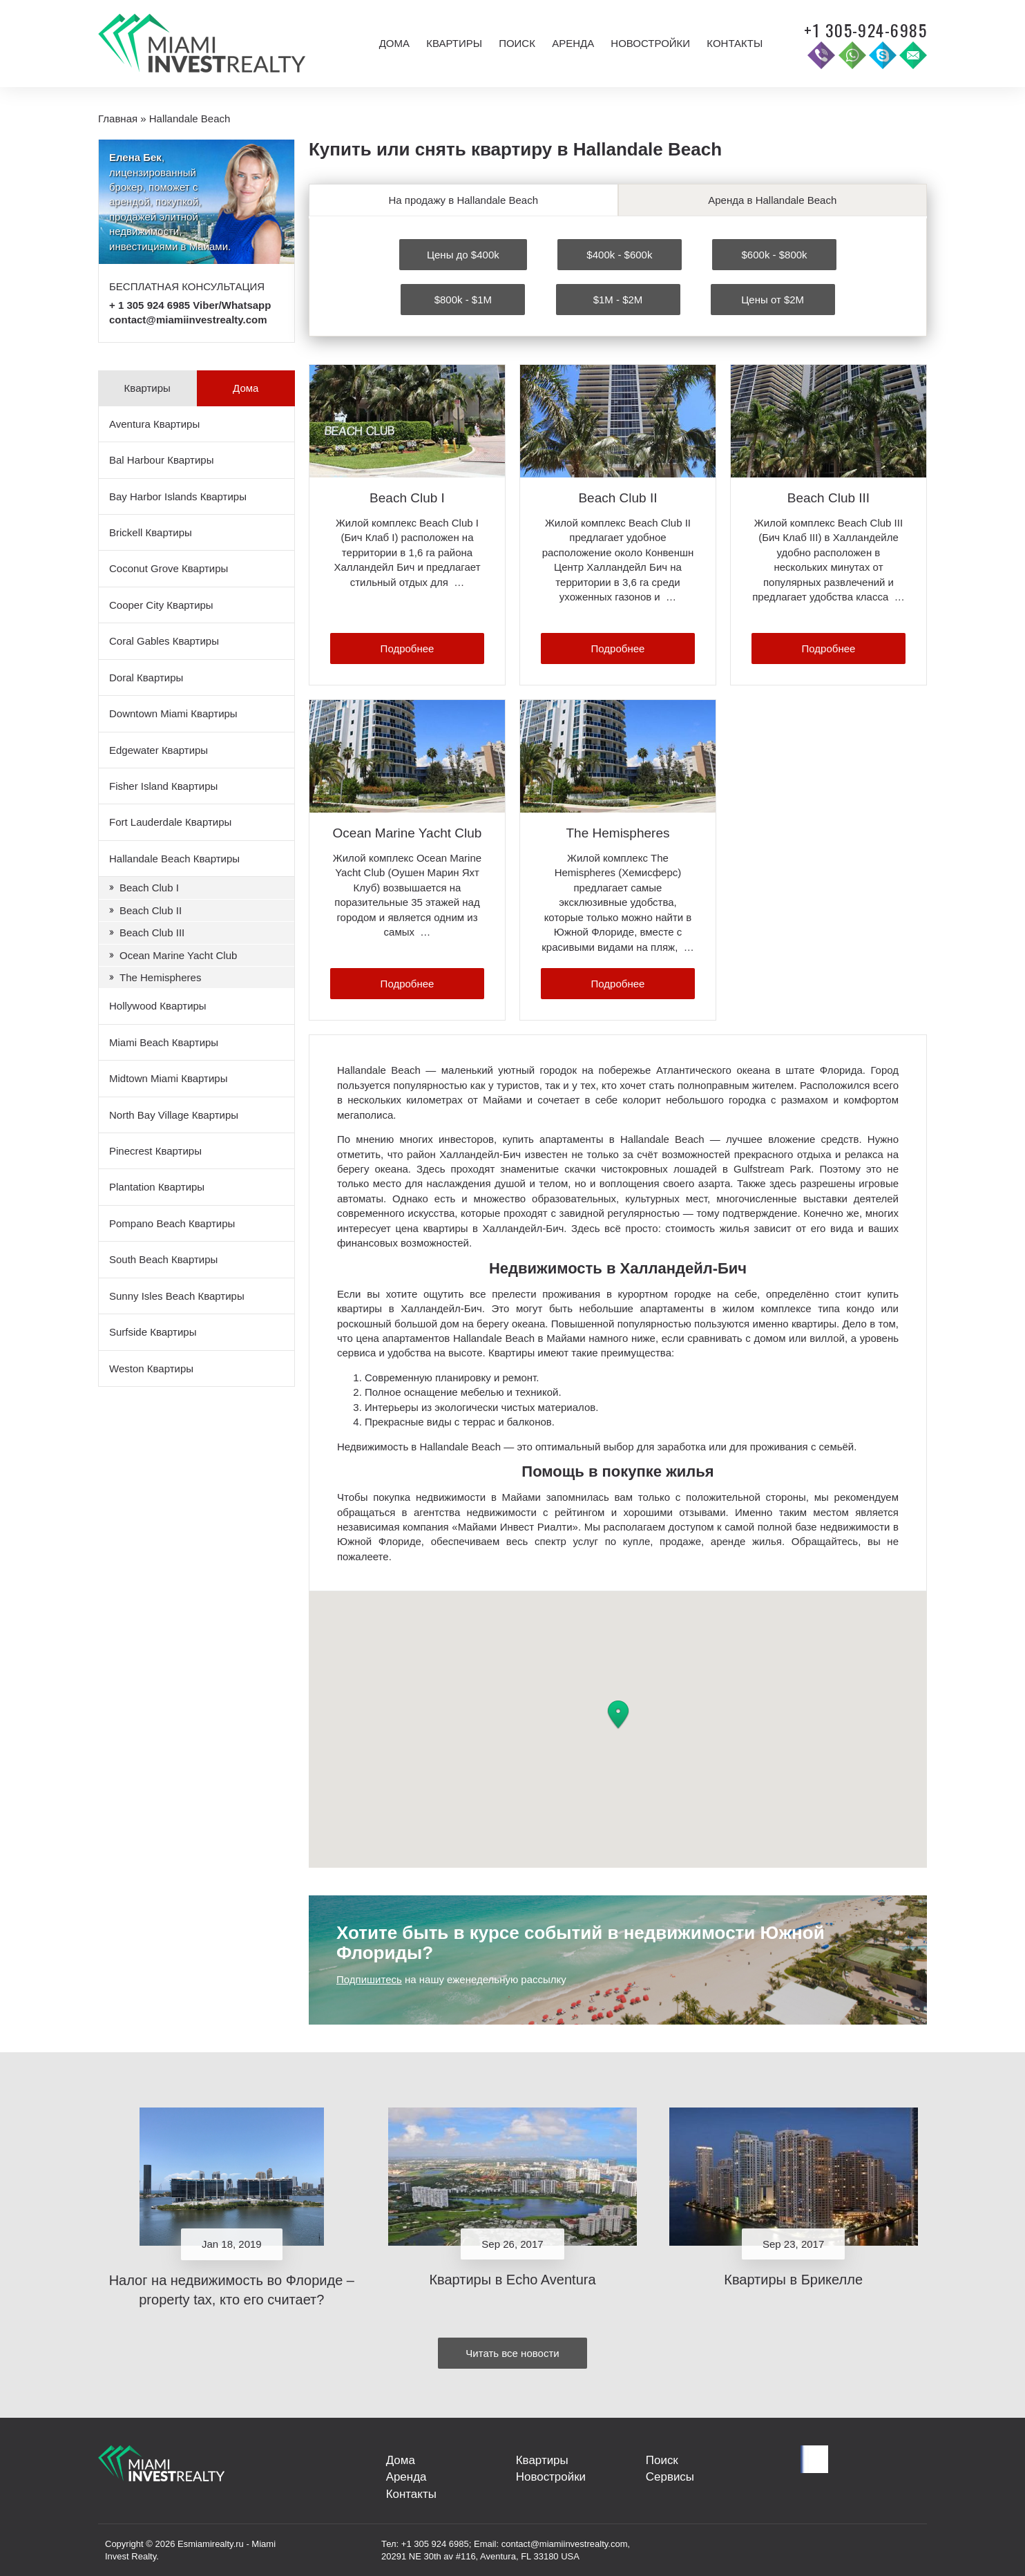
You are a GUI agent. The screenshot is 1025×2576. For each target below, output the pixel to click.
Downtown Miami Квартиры (173, 713)
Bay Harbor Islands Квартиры (178, 496)
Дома (394, 43)
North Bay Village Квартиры (173, 1115)
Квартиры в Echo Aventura (512, 2278)
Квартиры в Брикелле (793, 2278)
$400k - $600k (619, 252)
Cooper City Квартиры (161, 605)
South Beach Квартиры (163, 1259)
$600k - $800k (774, 252)
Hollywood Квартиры (158, 1006)
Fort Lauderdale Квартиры (170, 822)
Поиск (517, 43)
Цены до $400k (463, 252)
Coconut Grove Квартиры (168, 568)
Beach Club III (151, 932)
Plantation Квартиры (156, 1187)
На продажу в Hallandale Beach (463, 200)
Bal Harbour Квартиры (161, 460)
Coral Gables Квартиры (164, 641)
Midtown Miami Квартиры (168, 1078)
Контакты (735, 43)
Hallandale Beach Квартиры (174, 858)
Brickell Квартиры (150, 532)
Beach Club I (149, 887)
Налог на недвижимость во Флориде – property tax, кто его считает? (231, 2288)
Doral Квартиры (146, 677)
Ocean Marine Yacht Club (178, 955)
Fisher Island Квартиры (163, 786)
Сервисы (667, 2479)
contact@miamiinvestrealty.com (188, 319)
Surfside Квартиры (152, 1332)
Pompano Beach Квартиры (172, 1223)
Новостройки (650, 43)
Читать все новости (512, 2351)
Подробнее (407, 647)
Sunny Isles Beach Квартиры (177, 1296)
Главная (117, 118)
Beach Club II (150, 910)
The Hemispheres (160, 977)
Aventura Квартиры (154, 424)
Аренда (573, 43)
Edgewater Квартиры (158, 750)
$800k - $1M (463, 298)
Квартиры (454, 43)
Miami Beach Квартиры (163, 1042)
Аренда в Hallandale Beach (772, 200)
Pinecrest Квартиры (155, 1151)
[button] (618, 1713)
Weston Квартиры (151, 1368)
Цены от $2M (772, 298)
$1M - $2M (618, 298)
